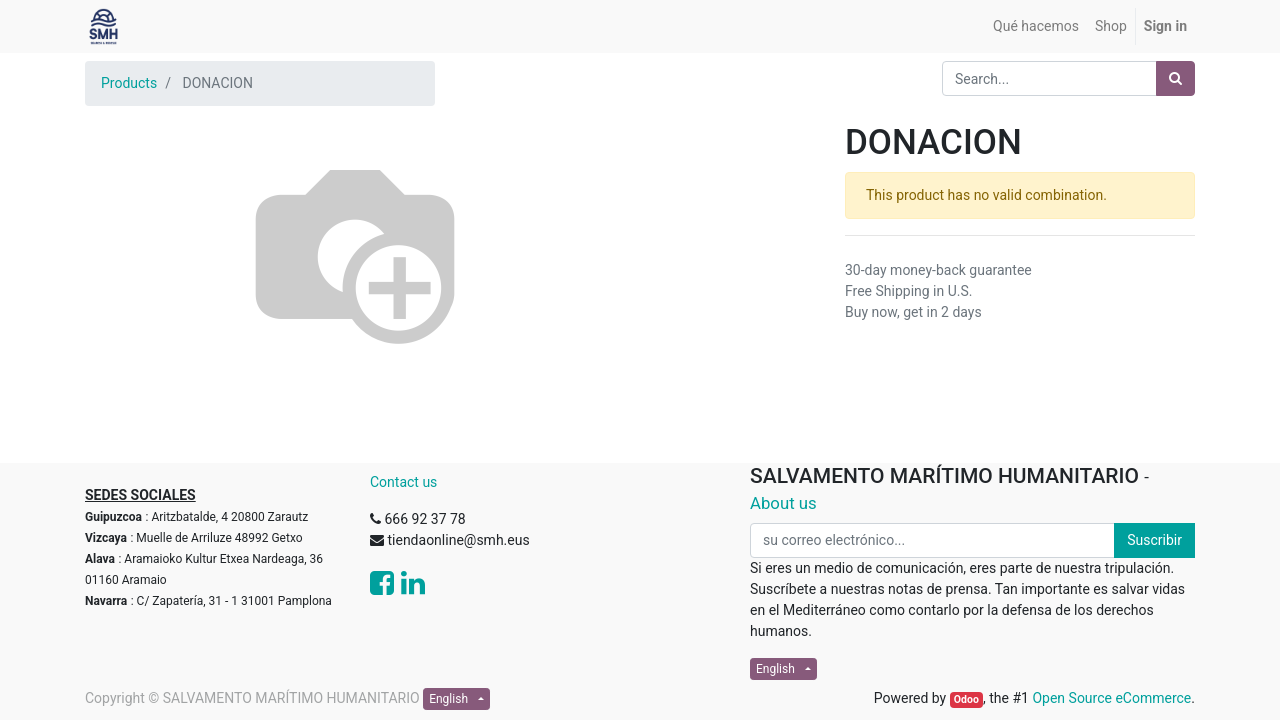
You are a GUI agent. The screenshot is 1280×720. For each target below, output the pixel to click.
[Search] (1175, 78)
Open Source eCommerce (1111, 698)
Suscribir (1154, 540)
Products (129, 83)
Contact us (403, 482)
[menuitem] (1036, 26)
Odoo (966, 699)
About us (783, 503)
